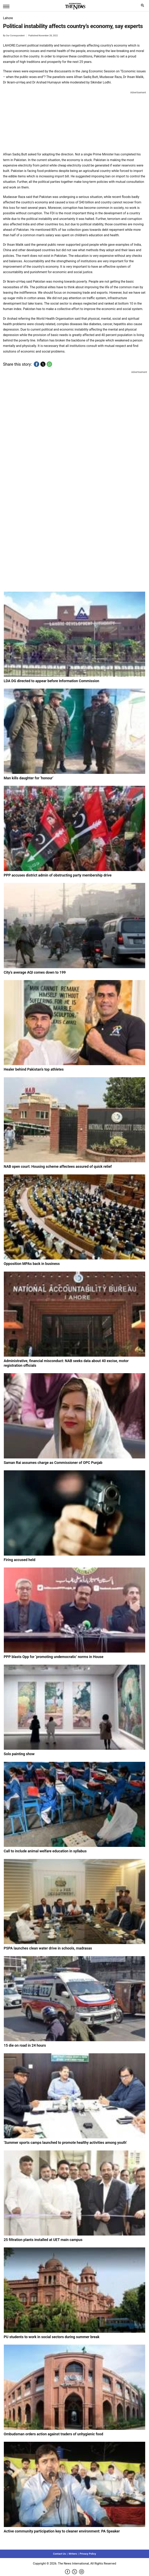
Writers (73, 2553)
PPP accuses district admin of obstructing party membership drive (58, 875)
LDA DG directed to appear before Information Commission (51, 681)
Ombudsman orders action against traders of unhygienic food (53, 2434)
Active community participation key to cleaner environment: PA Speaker (62, 2531)
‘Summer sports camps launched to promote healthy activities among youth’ (65, 2142)
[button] (36, 364)
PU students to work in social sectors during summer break (52, 2337)
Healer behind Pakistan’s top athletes (34, 1069)
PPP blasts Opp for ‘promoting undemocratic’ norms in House (54, 1657)
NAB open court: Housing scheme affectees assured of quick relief (58, 1166)
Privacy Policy (88, 2553)
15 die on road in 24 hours (25, 2045)
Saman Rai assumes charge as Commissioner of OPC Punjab (53, 1462)
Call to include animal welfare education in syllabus (45, 1851)
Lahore (8, 18)
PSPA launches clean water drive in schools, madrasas (48, 1948)
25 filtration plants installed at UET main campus (43, 2240)
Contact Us (59, 2553)
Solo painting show (19, 1754)
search (143, 6)
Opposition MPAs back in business (32, 1263)
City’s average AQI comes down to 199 (35, 972)
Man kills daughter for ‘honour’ (28, 778)
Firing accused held (19, 1560)
